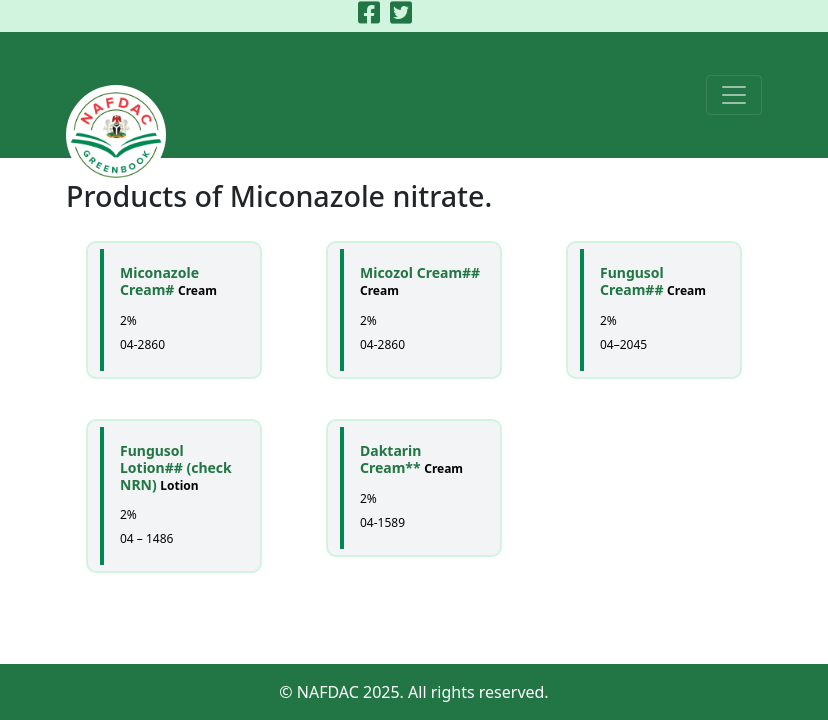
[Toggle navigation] (734, 95)
